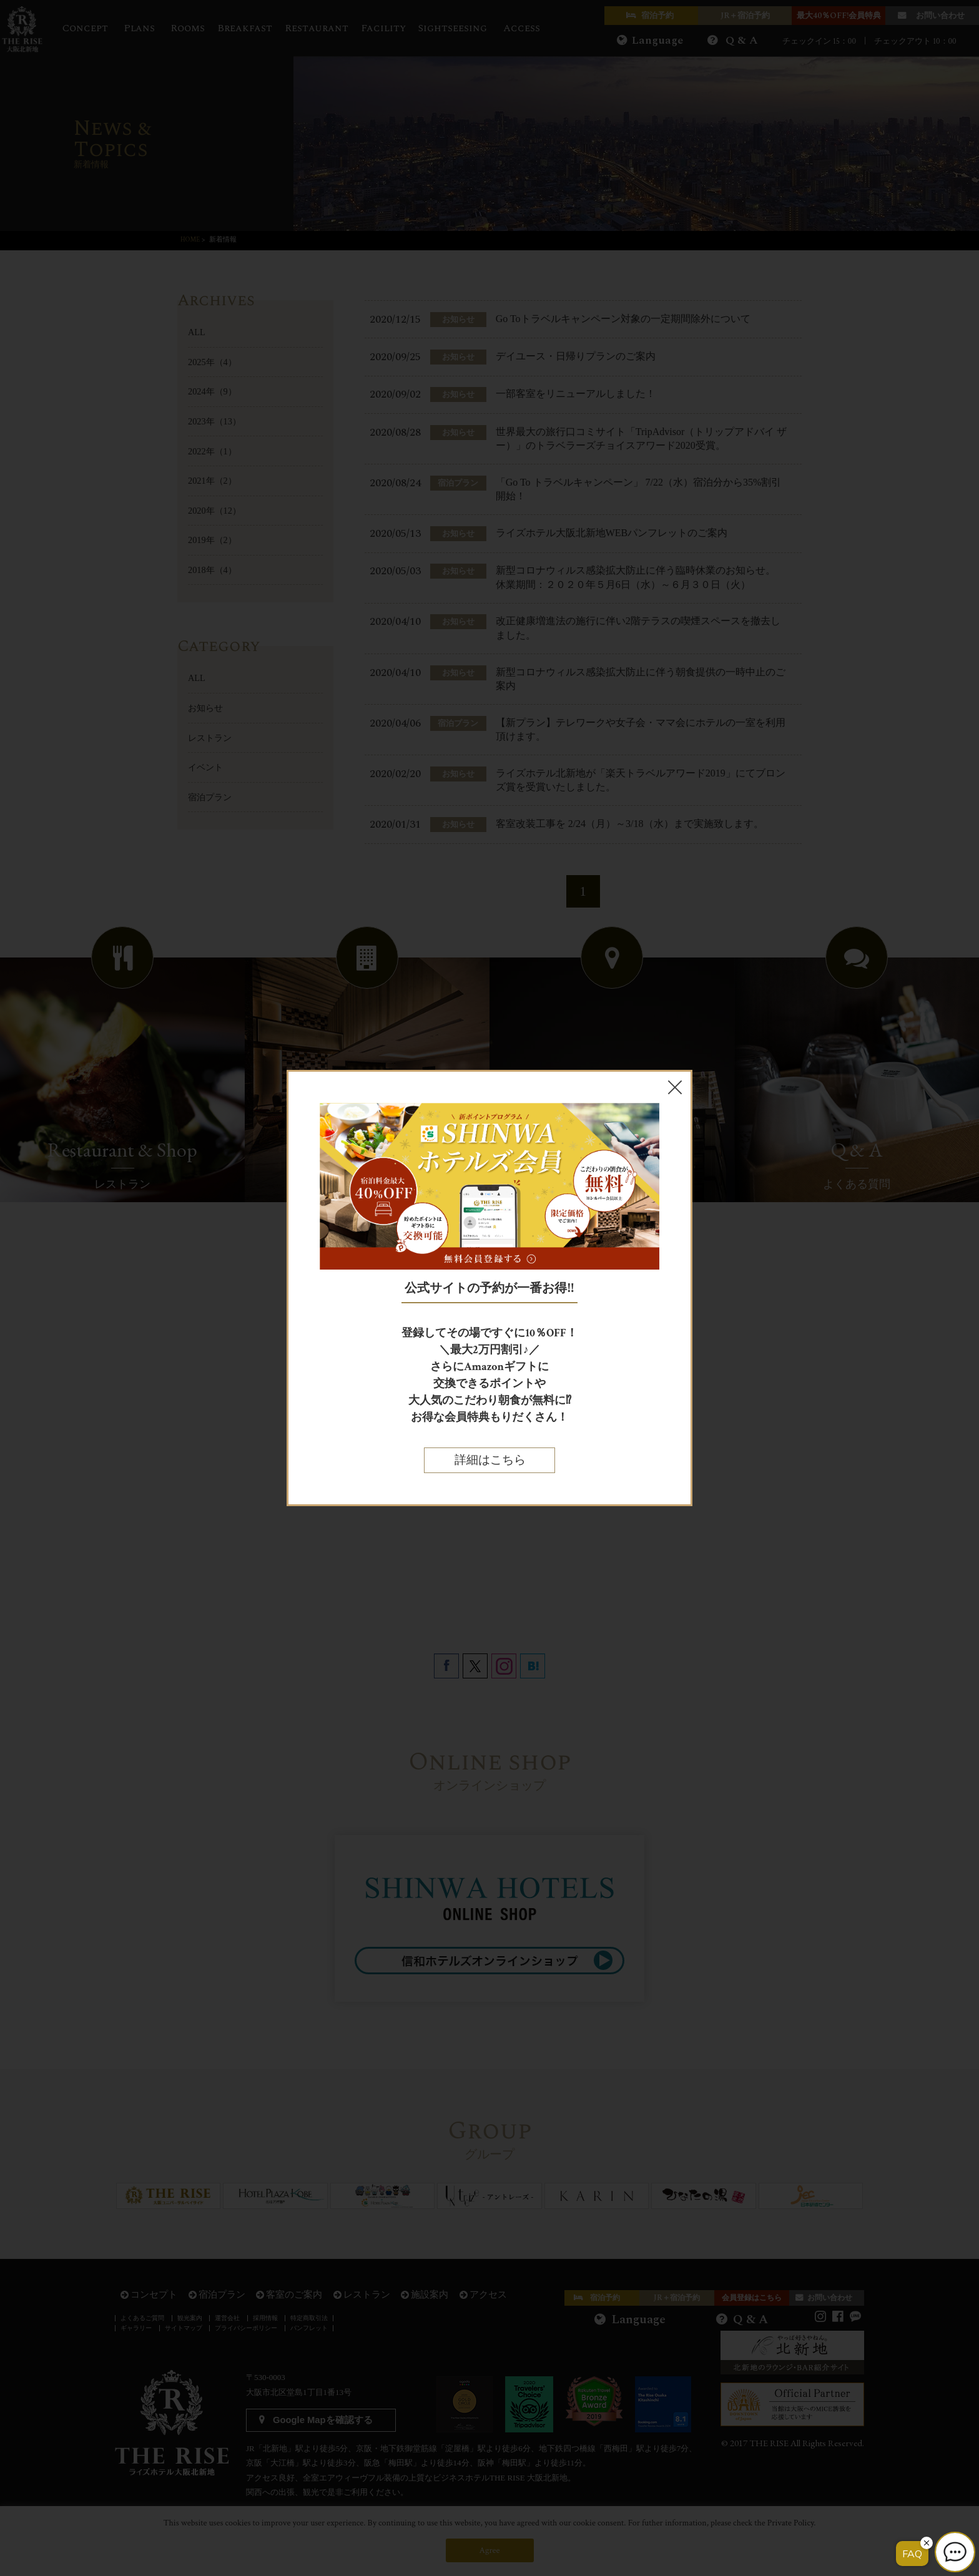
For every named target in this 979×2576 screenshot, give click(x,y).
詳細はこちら (489, 1460)
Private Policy (790, 2523)
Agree (490, 2550)
